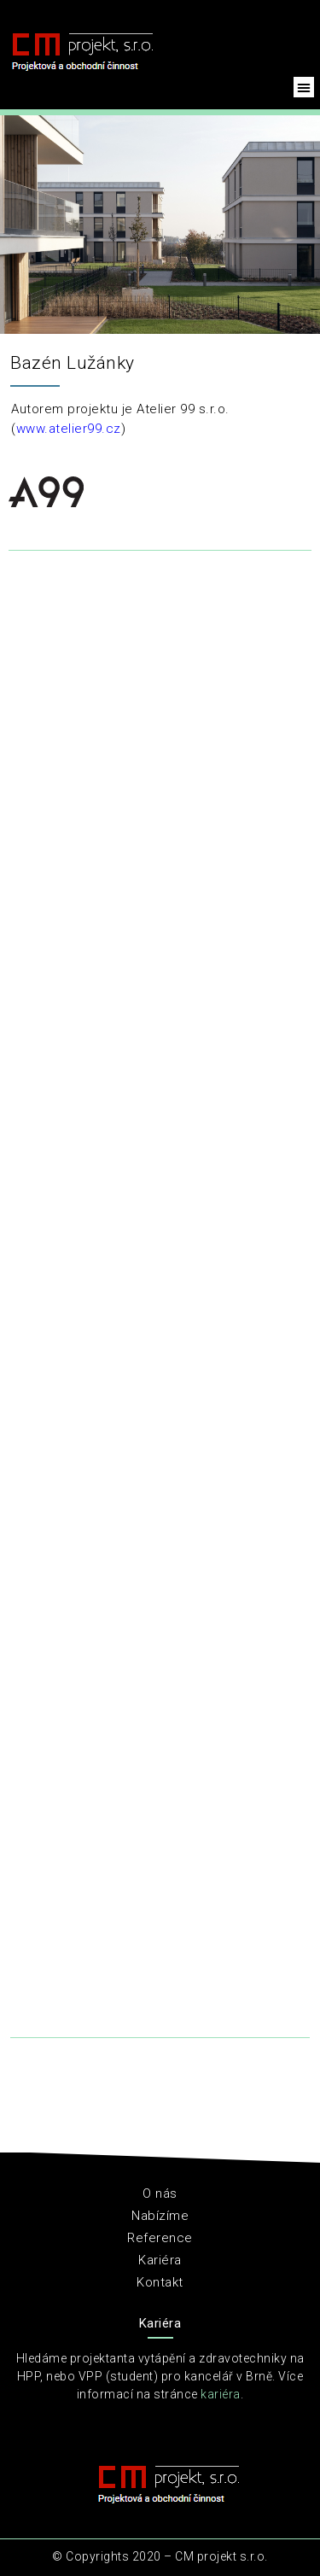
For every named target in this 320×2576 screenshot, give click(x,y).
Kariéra (160, 2260)
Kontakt (160, 2282)
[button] (304, 87)
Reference (160, 2238)
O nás (160, 2193)
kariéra (221, 2394)
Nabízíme (160, 2215)
